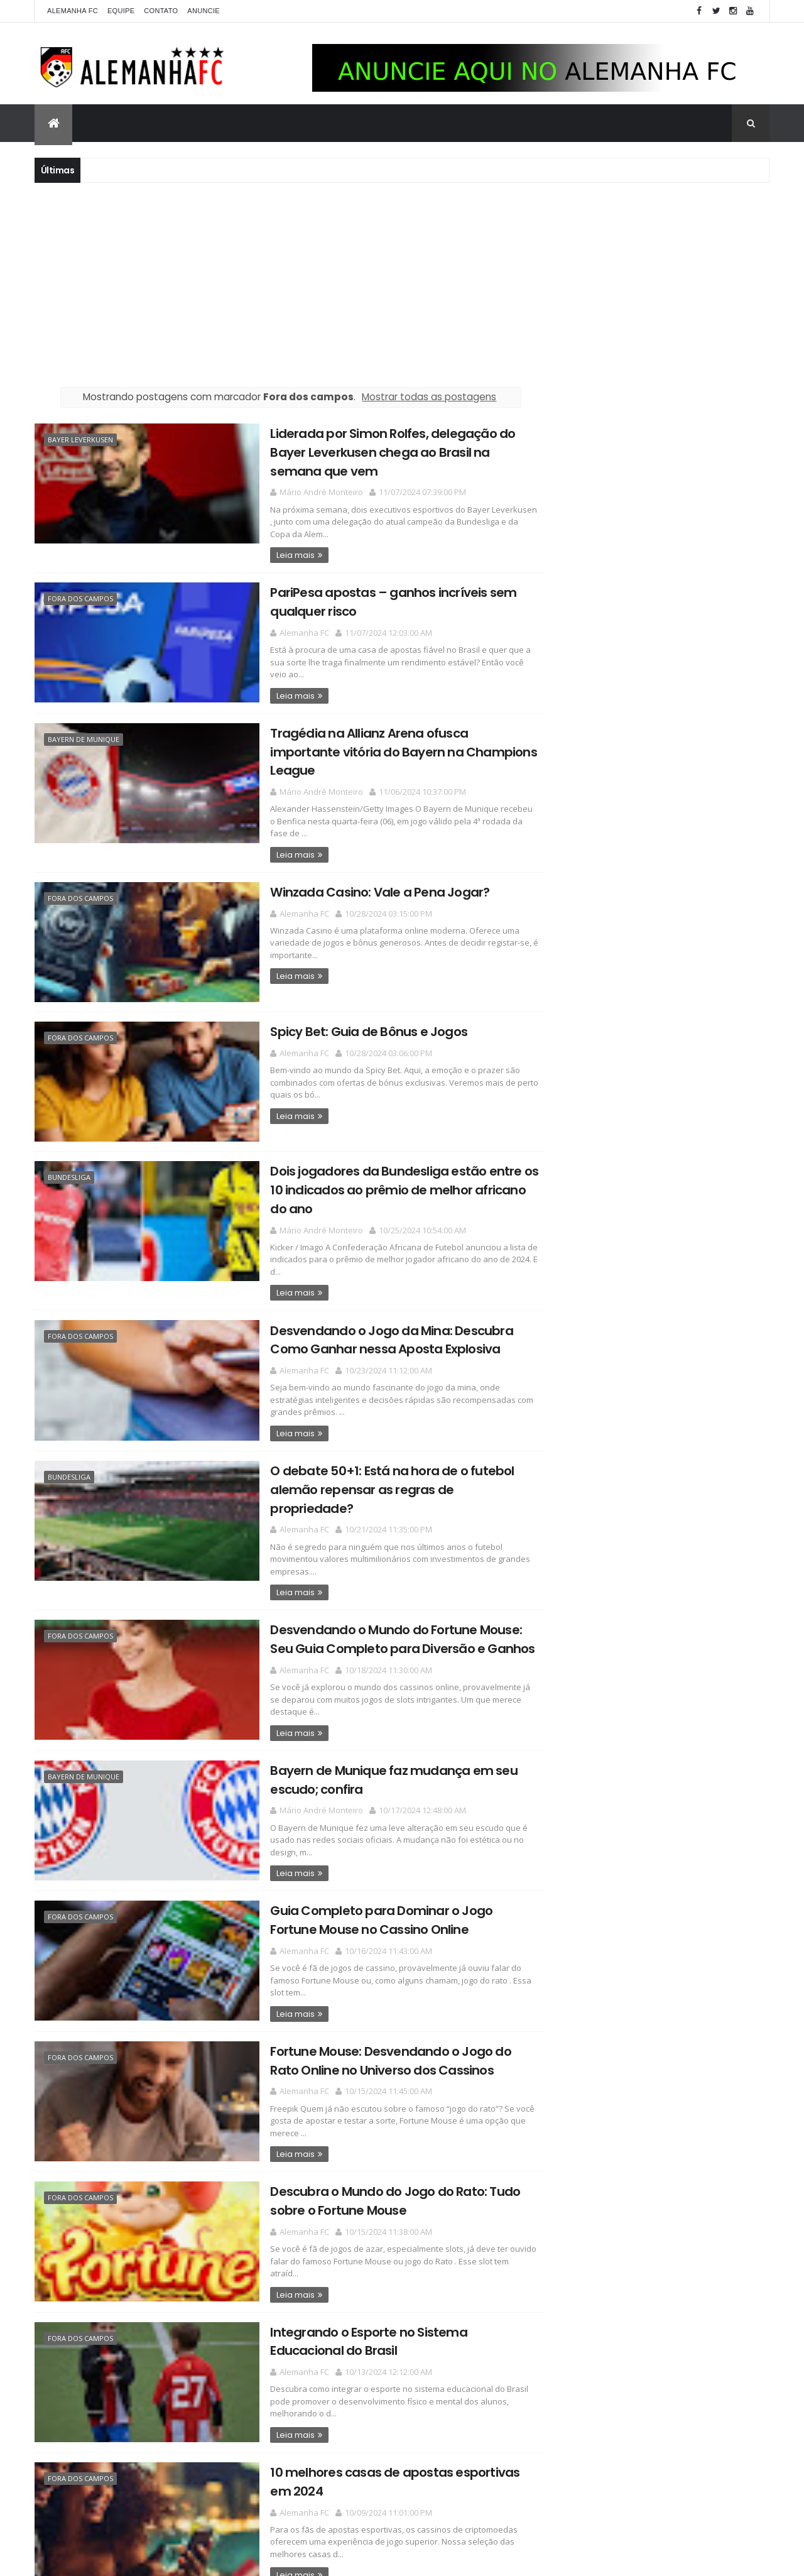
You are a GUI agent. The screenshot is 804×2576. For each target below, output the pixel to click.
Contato (161, 10)
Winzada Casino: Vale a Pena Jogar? (345, 869)
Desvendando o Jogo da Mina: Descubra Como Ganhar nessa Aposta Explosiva (357, 1313)
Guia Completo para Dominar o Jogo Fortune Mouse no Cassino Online (371, 1869)
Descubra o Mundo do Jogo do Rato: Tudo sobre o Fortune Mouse (361, 2148)
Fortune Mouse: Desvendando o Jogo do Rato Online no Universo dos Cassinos (371, 2009)
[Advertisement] (402, 283)
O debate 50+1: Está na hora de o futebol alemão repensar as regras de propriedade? (370, 1452)
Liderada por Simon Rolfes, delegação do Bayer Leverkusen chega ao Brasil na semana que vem (372, 451)
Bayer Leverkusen (80, 439)
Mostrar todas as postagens (415, 396)
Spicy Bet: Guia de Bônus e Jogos (334, 1008)
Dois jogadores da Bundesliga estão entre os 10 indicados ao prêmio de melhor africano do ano (373, 1165)
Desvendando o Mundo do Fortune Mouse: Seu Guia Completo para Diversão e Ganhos (368, 1591)
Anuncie (203, 10)
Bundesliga (69, 1153)
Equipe (120, 10)
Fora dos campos (80, 597)
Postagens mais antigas (460, 2549)
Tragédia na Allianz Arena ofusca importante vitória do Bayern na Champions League (371, 738)
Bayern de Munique (83, 736)
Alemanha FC (72, 10)
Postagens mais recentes (93, 2549)
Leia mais (261, 554)
